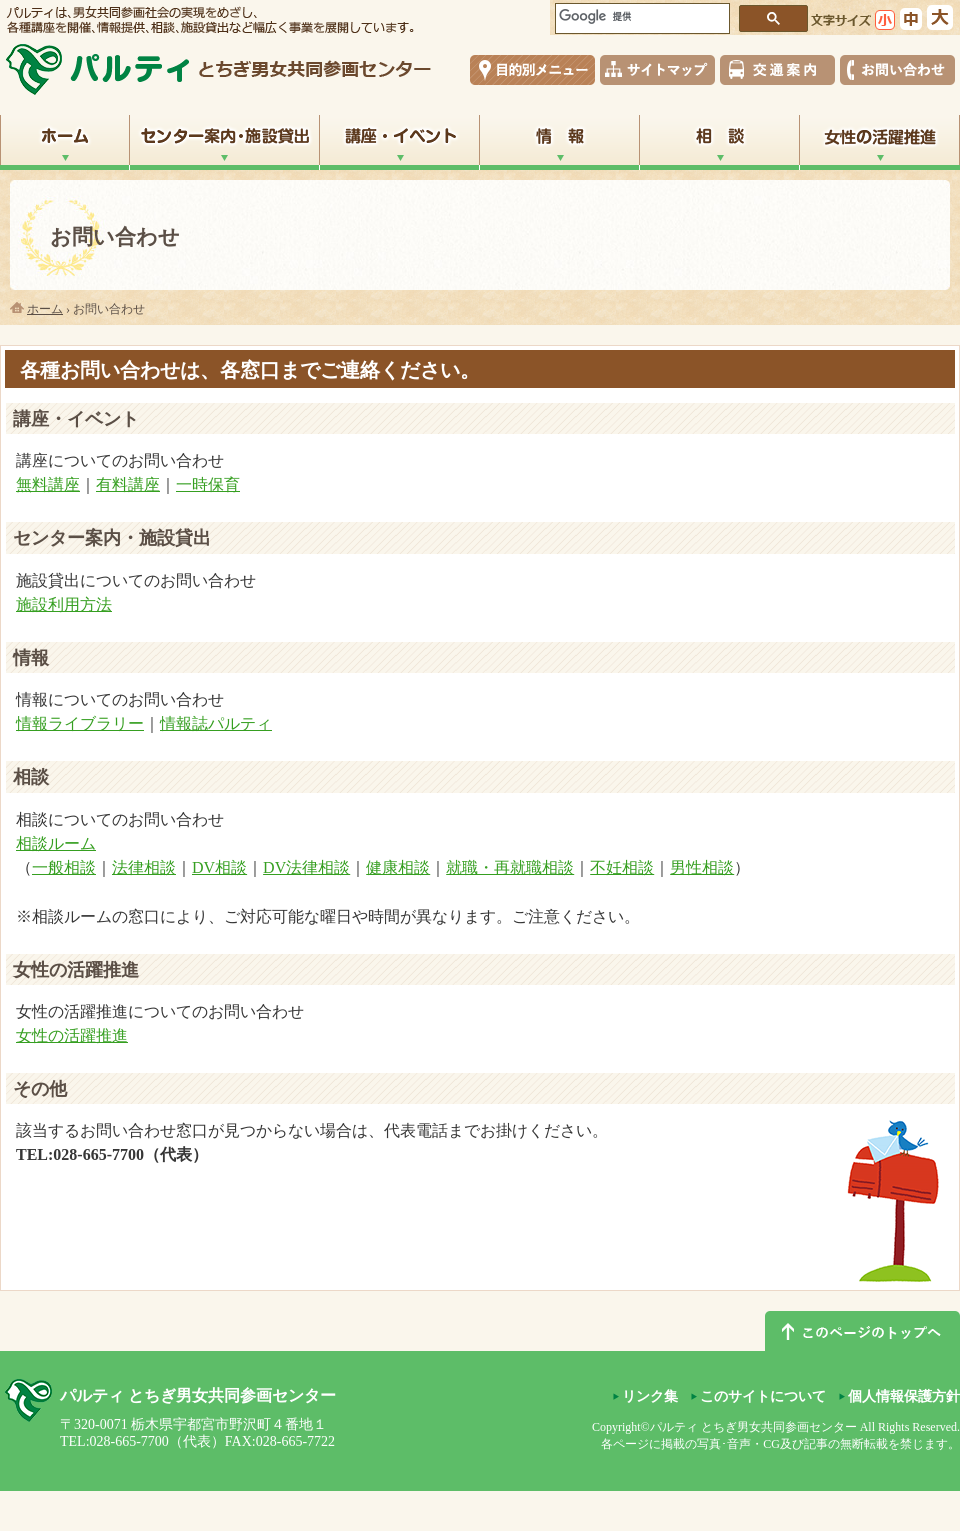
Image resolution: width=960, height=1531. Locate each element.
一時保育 (208, 484)
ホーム (45, 309)
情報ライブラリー (80, 723)
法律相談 (144, 867)
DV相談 (219, 867)
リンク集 (650, 1396)
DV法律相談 (306, 867)
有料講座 (128, 484)
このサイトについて (763, 1396)
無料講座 (48, 484)
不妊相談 (622, 867)
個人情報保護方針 (904, 1396)
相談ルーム (56, 843)
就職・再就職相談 (510, 867)
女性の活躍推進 (72, 1035)
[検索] (639, 16)
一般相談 (64, 867)
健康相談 (398, 867)
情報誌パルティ (216, 723)
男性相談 (702, 867)
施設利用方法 (64, 604)
